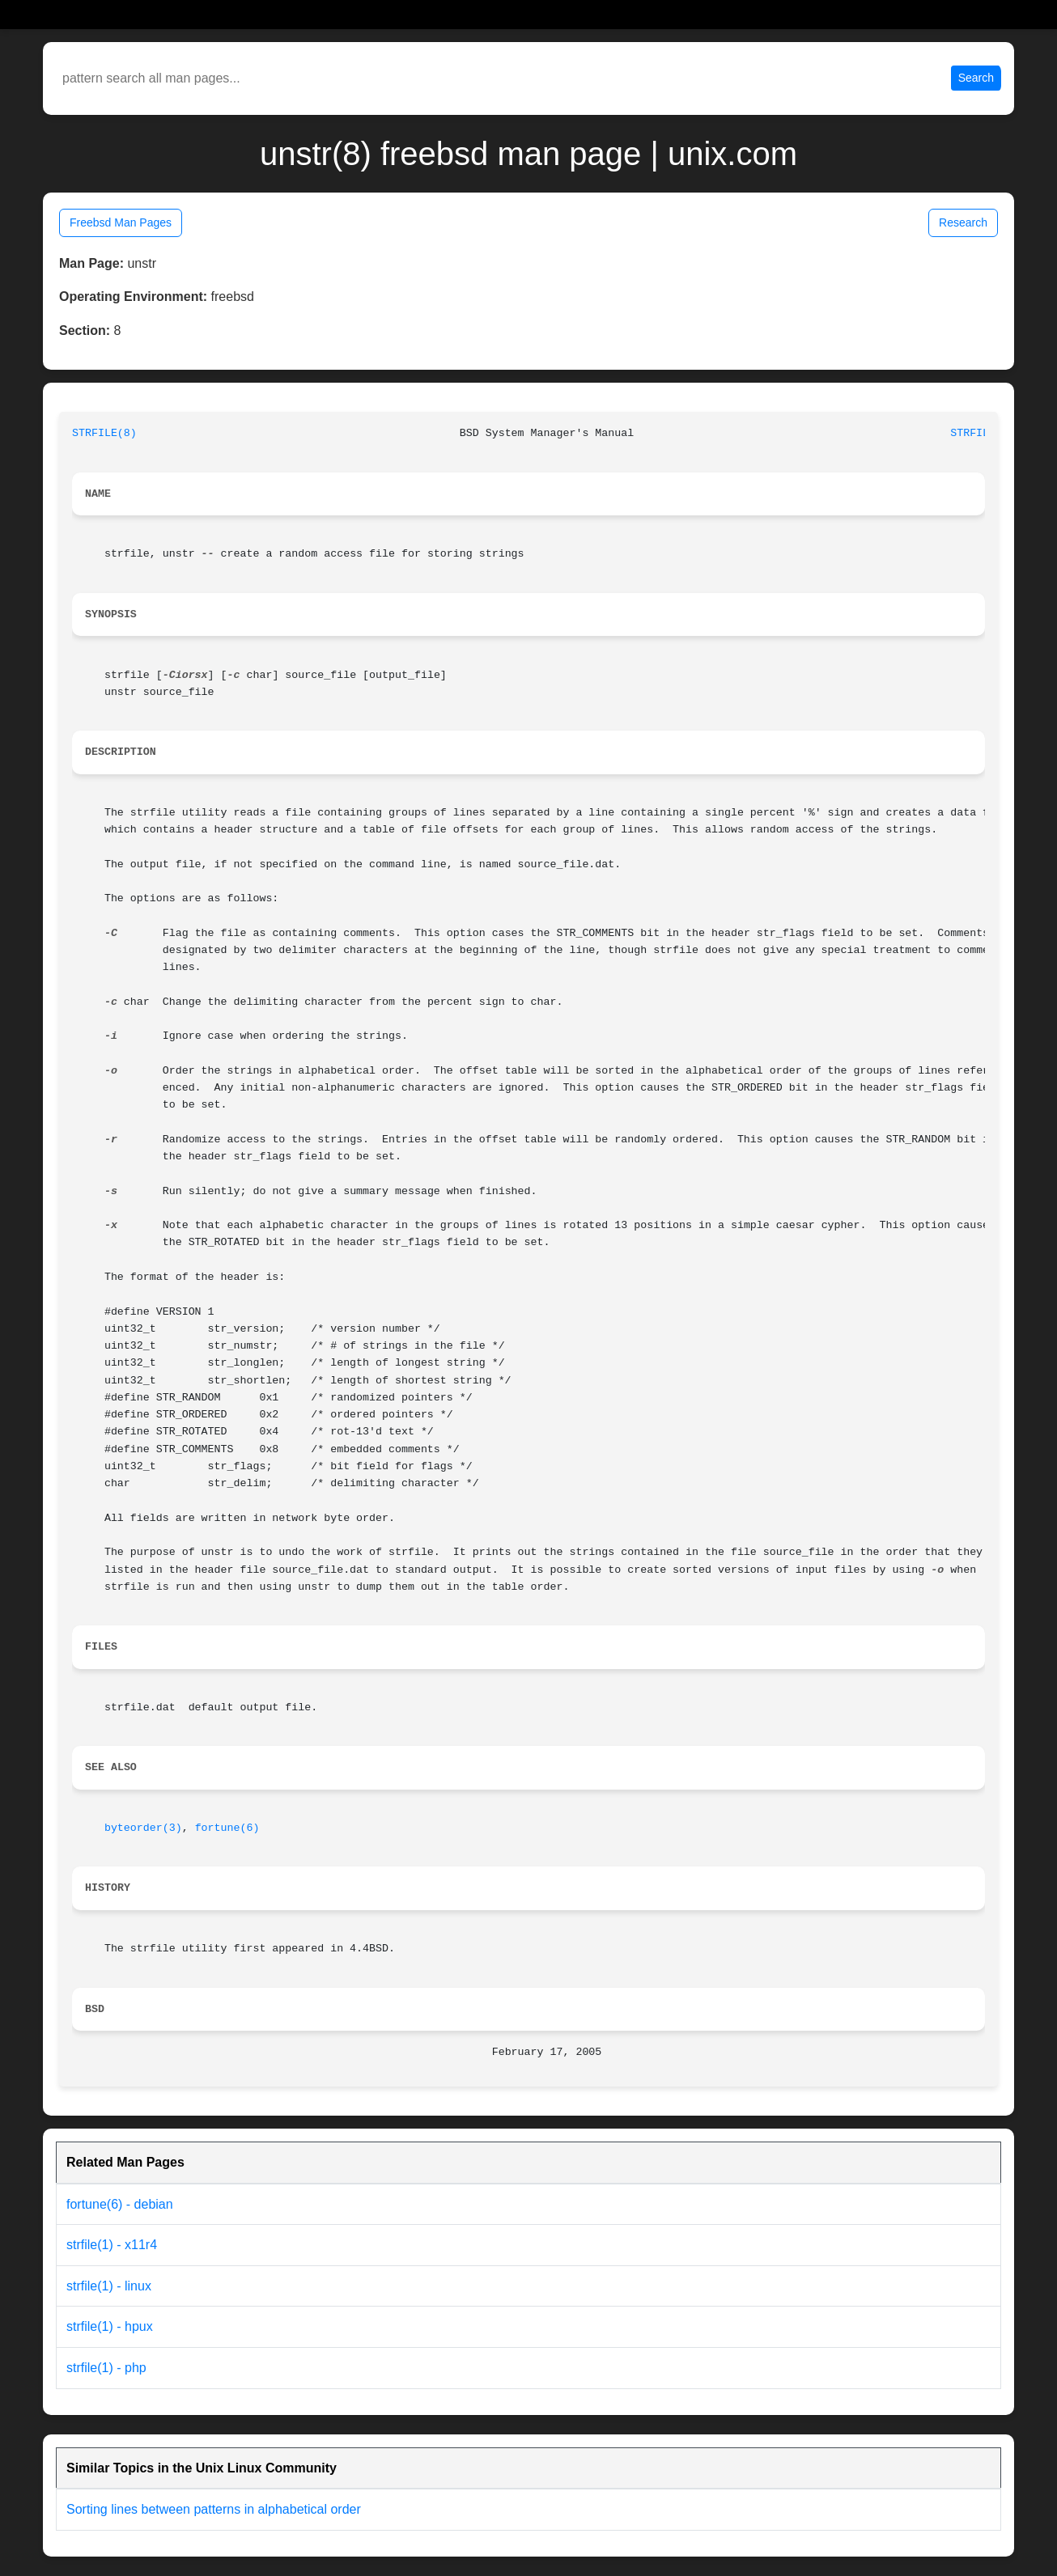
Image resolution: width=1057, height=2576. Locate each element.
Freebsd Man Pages (121, 222)
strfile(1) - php (106, 2368)
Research (963, 222)
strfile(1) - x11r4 (111, 2245)
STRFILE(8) (104, 433)
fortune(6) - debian (119, 2204)
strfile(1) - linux (108, 2286)
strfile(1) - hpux (109, 2326)
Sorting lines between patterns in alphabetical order (213, 2509)
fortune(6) (227, 1828)
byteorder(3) (143, 1828)
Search (976, 77)
